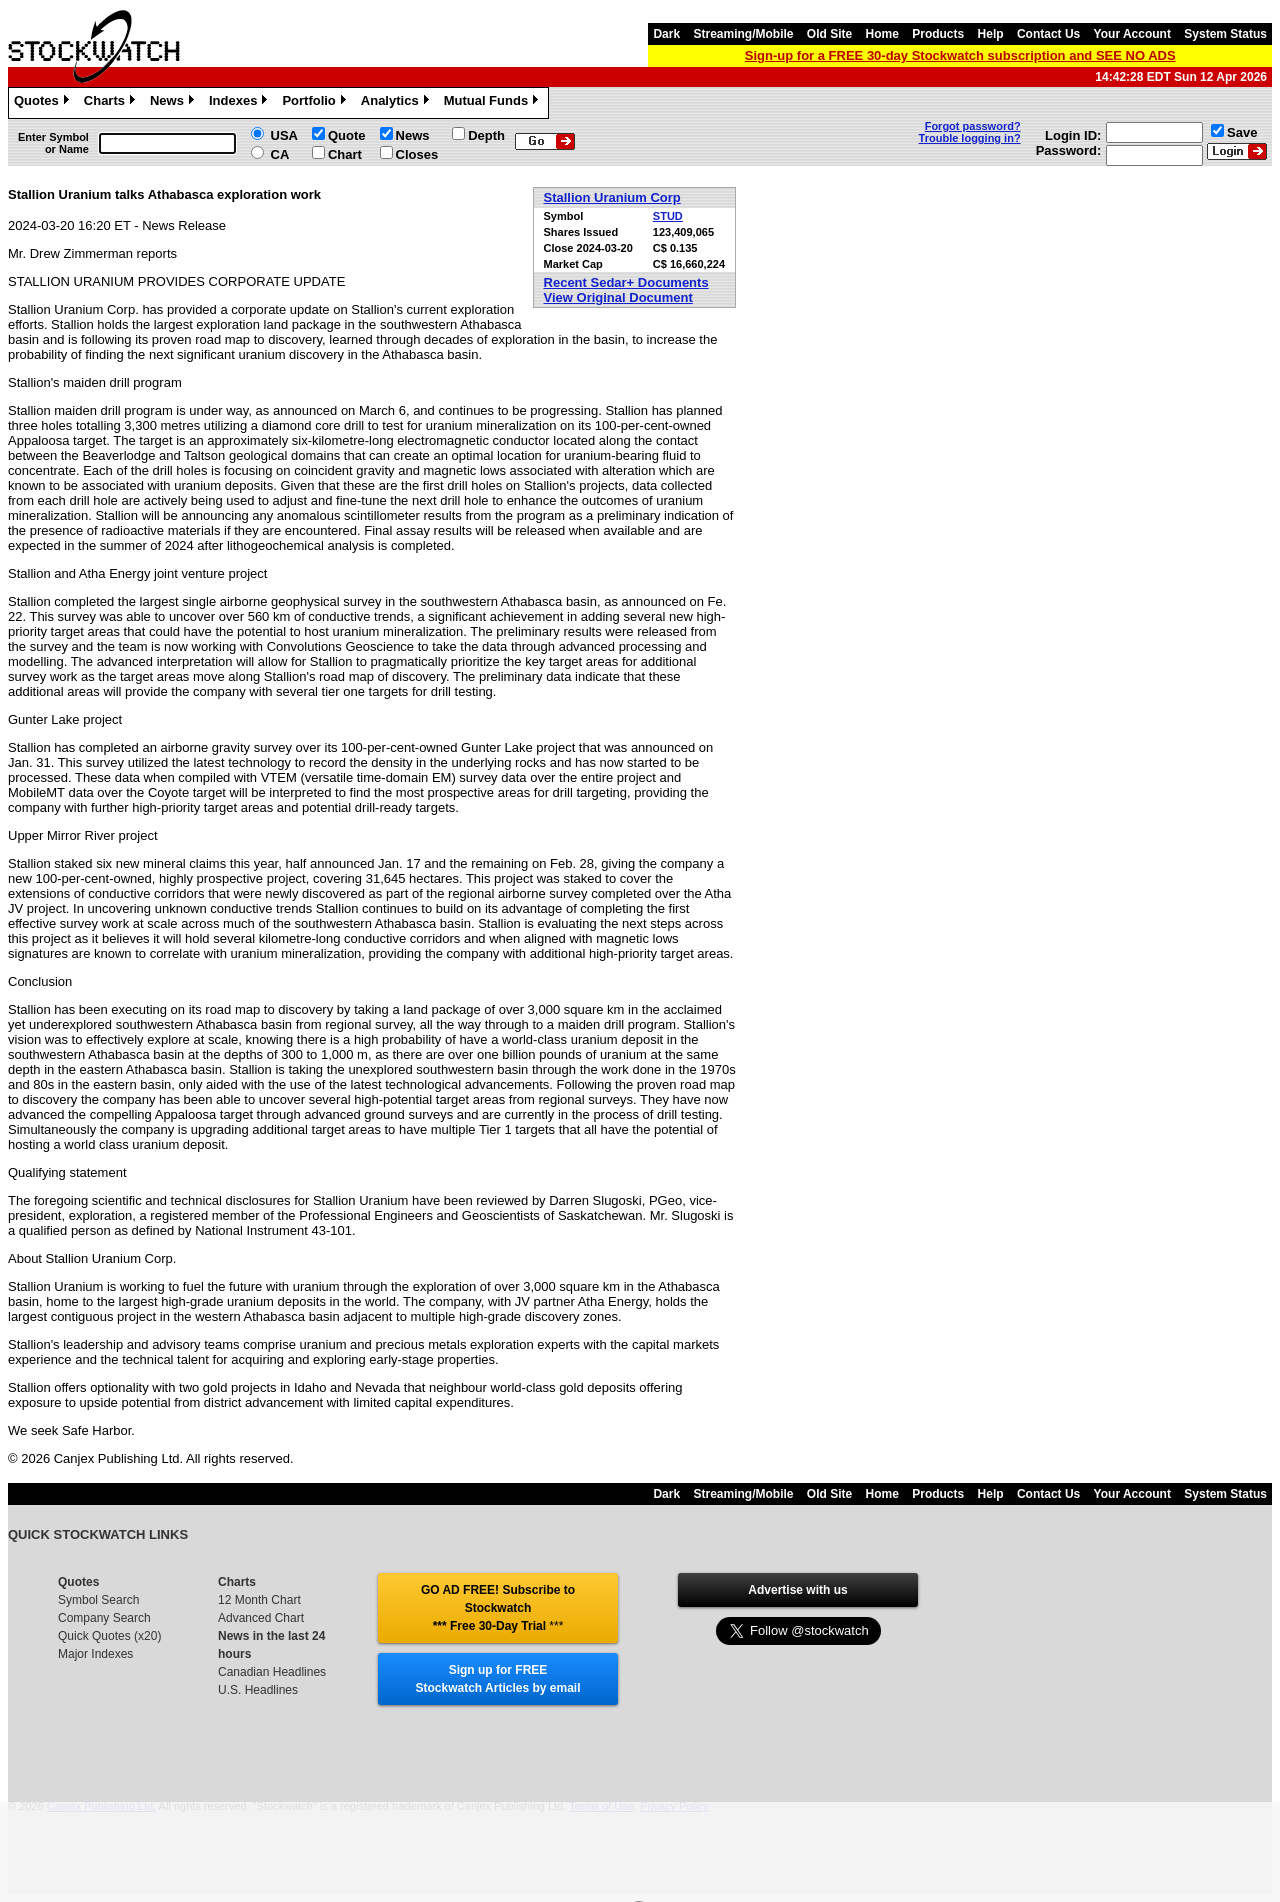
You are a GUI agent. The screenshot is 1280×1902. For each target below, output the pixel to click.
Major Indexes (95, 1654)
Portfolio (316, 103)
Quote (347, 135)
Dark (666, 34)
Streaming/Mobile (743, 34)
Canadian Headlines (272, 1672)
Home (882, 34)
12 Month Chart (259, 1600)
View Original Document (618, 297)
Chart (345, 154)
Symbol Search (98, 1600)
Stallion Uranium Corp (612, 197)
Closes (417, 154)
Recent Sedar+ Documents (626, 282)
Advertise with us (797, 1590)
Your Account (1132, 34)
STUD (668, 216)
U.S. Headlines (258, 1690)
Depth (486, 135)
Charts (112, 103)
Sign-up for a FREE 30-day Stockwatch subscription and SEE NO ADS (960, 55)
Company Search (104, 1618)
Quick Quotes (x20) (109, 1636)
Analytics (397, 103)
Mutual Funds (494, 103)
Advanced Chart (261, 1618)
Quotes (44, 103)
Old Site (829, 34)
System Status (1225, 34)
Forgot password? (973, 126)
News (174, 103)
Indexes (240, 103)
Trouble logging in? (970, 138)
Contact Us (1048, 34)
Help (991, 34)
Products (938, 34)
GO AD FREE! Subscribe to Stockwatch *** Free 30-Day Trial (498, 1608)
